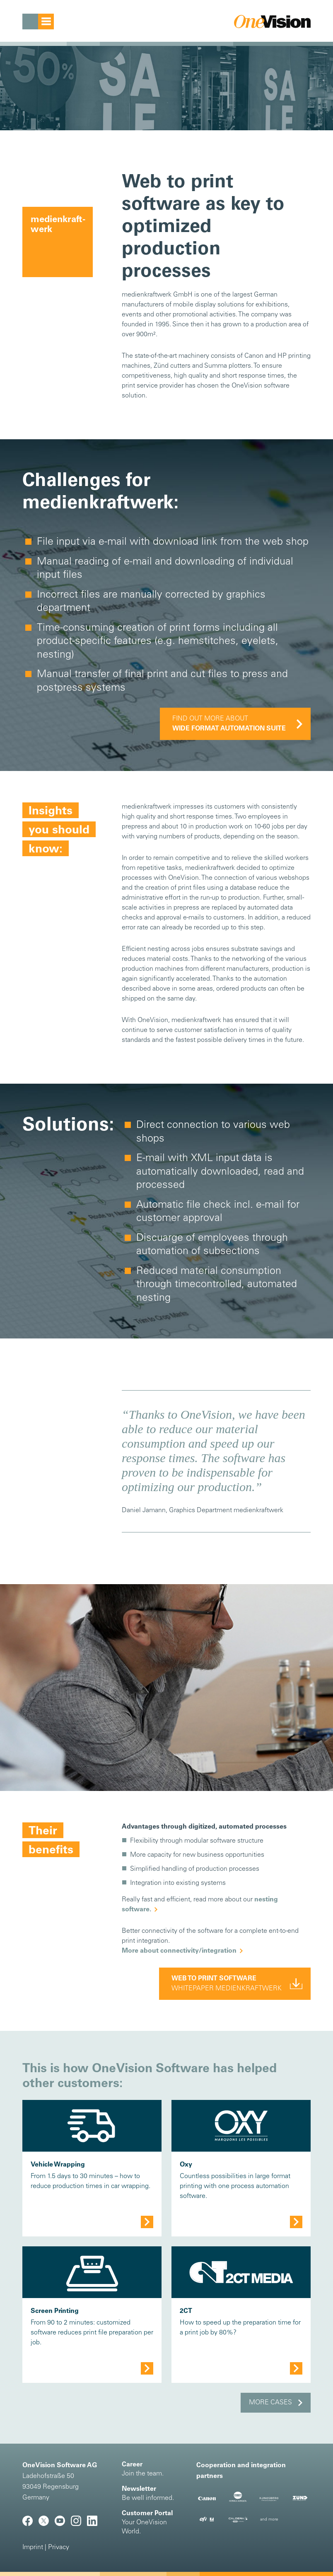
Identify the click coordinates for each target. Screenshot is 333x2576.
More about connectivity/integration (179, 1951)
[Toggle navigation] (38, 21)
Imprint (32, 2547)
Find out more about (229, 724)
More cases (270, 2402)
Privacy (58, 2547)
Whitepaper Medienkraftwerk (226, 1983)
